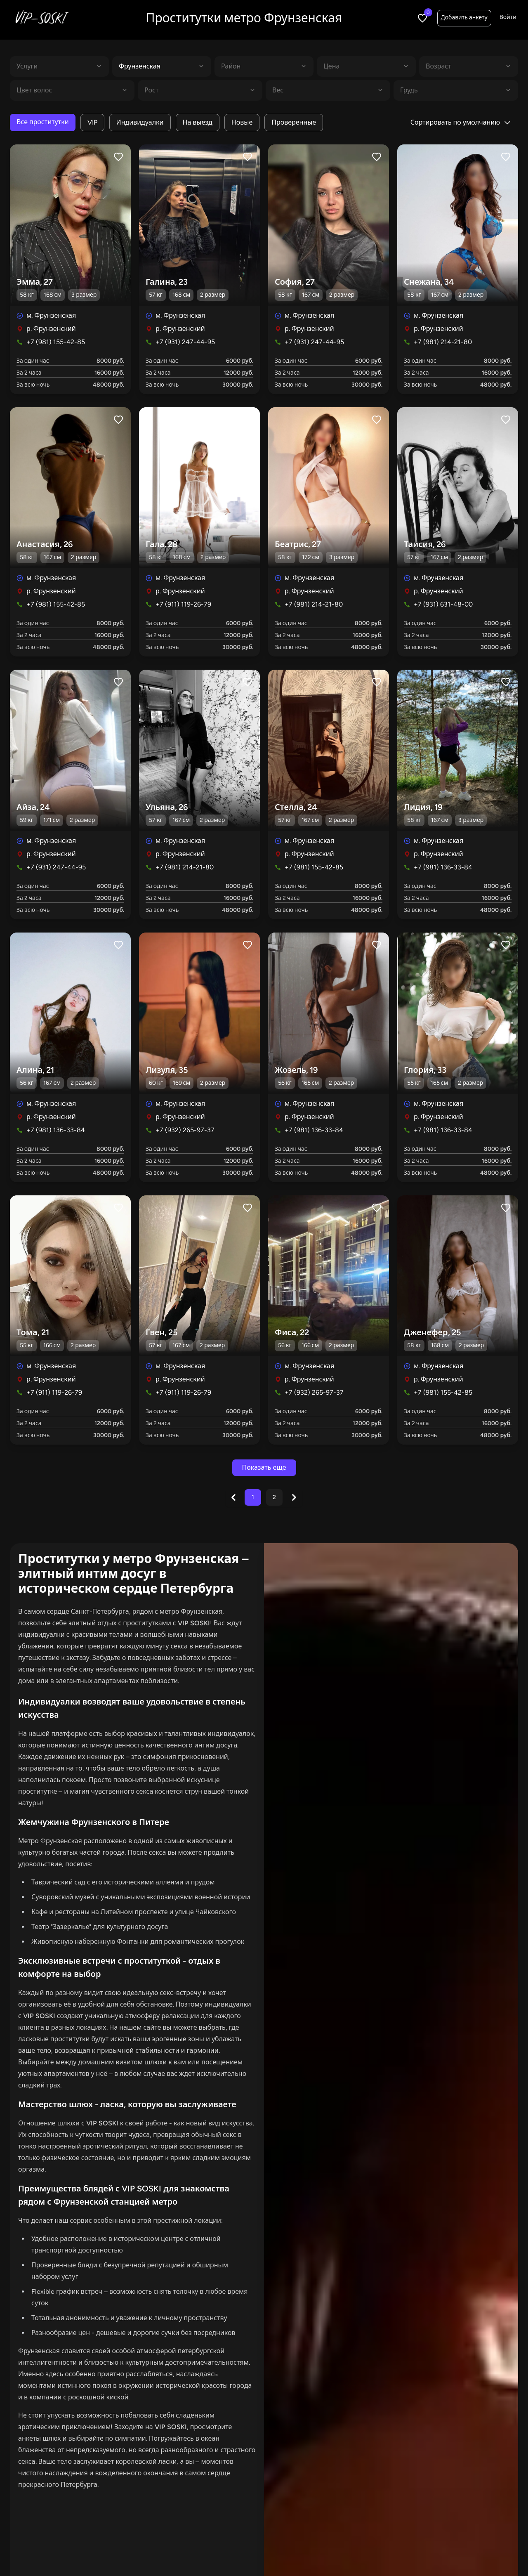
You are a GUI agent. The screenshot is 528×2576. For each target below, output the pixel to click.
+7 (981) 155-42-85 (55, 342)
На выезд (197, 122)
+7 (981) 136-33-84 (443, 867)
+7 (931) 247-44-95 (185, 342)
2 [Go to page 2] (274, 1497)
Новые (241, 122)
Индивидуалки (140, 122)
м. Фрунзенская (51, 315)
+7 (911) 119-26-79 (183, 604)
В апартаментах (205, 2551)
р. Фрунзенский (51, 329)
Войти (508, 17)
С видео (328, 2551)
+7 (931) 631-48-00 (443, 604)
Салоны (372, 2551)
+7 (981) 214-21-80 (443, 342)
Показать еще (264, 1467)
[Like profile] (118, 156)
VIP (92, 122)
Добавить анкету (464, 17)
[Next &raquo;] (294, 1497)
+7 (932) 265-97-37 (185, 1130)
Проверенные (293, 122)
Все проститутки (42, 122)
